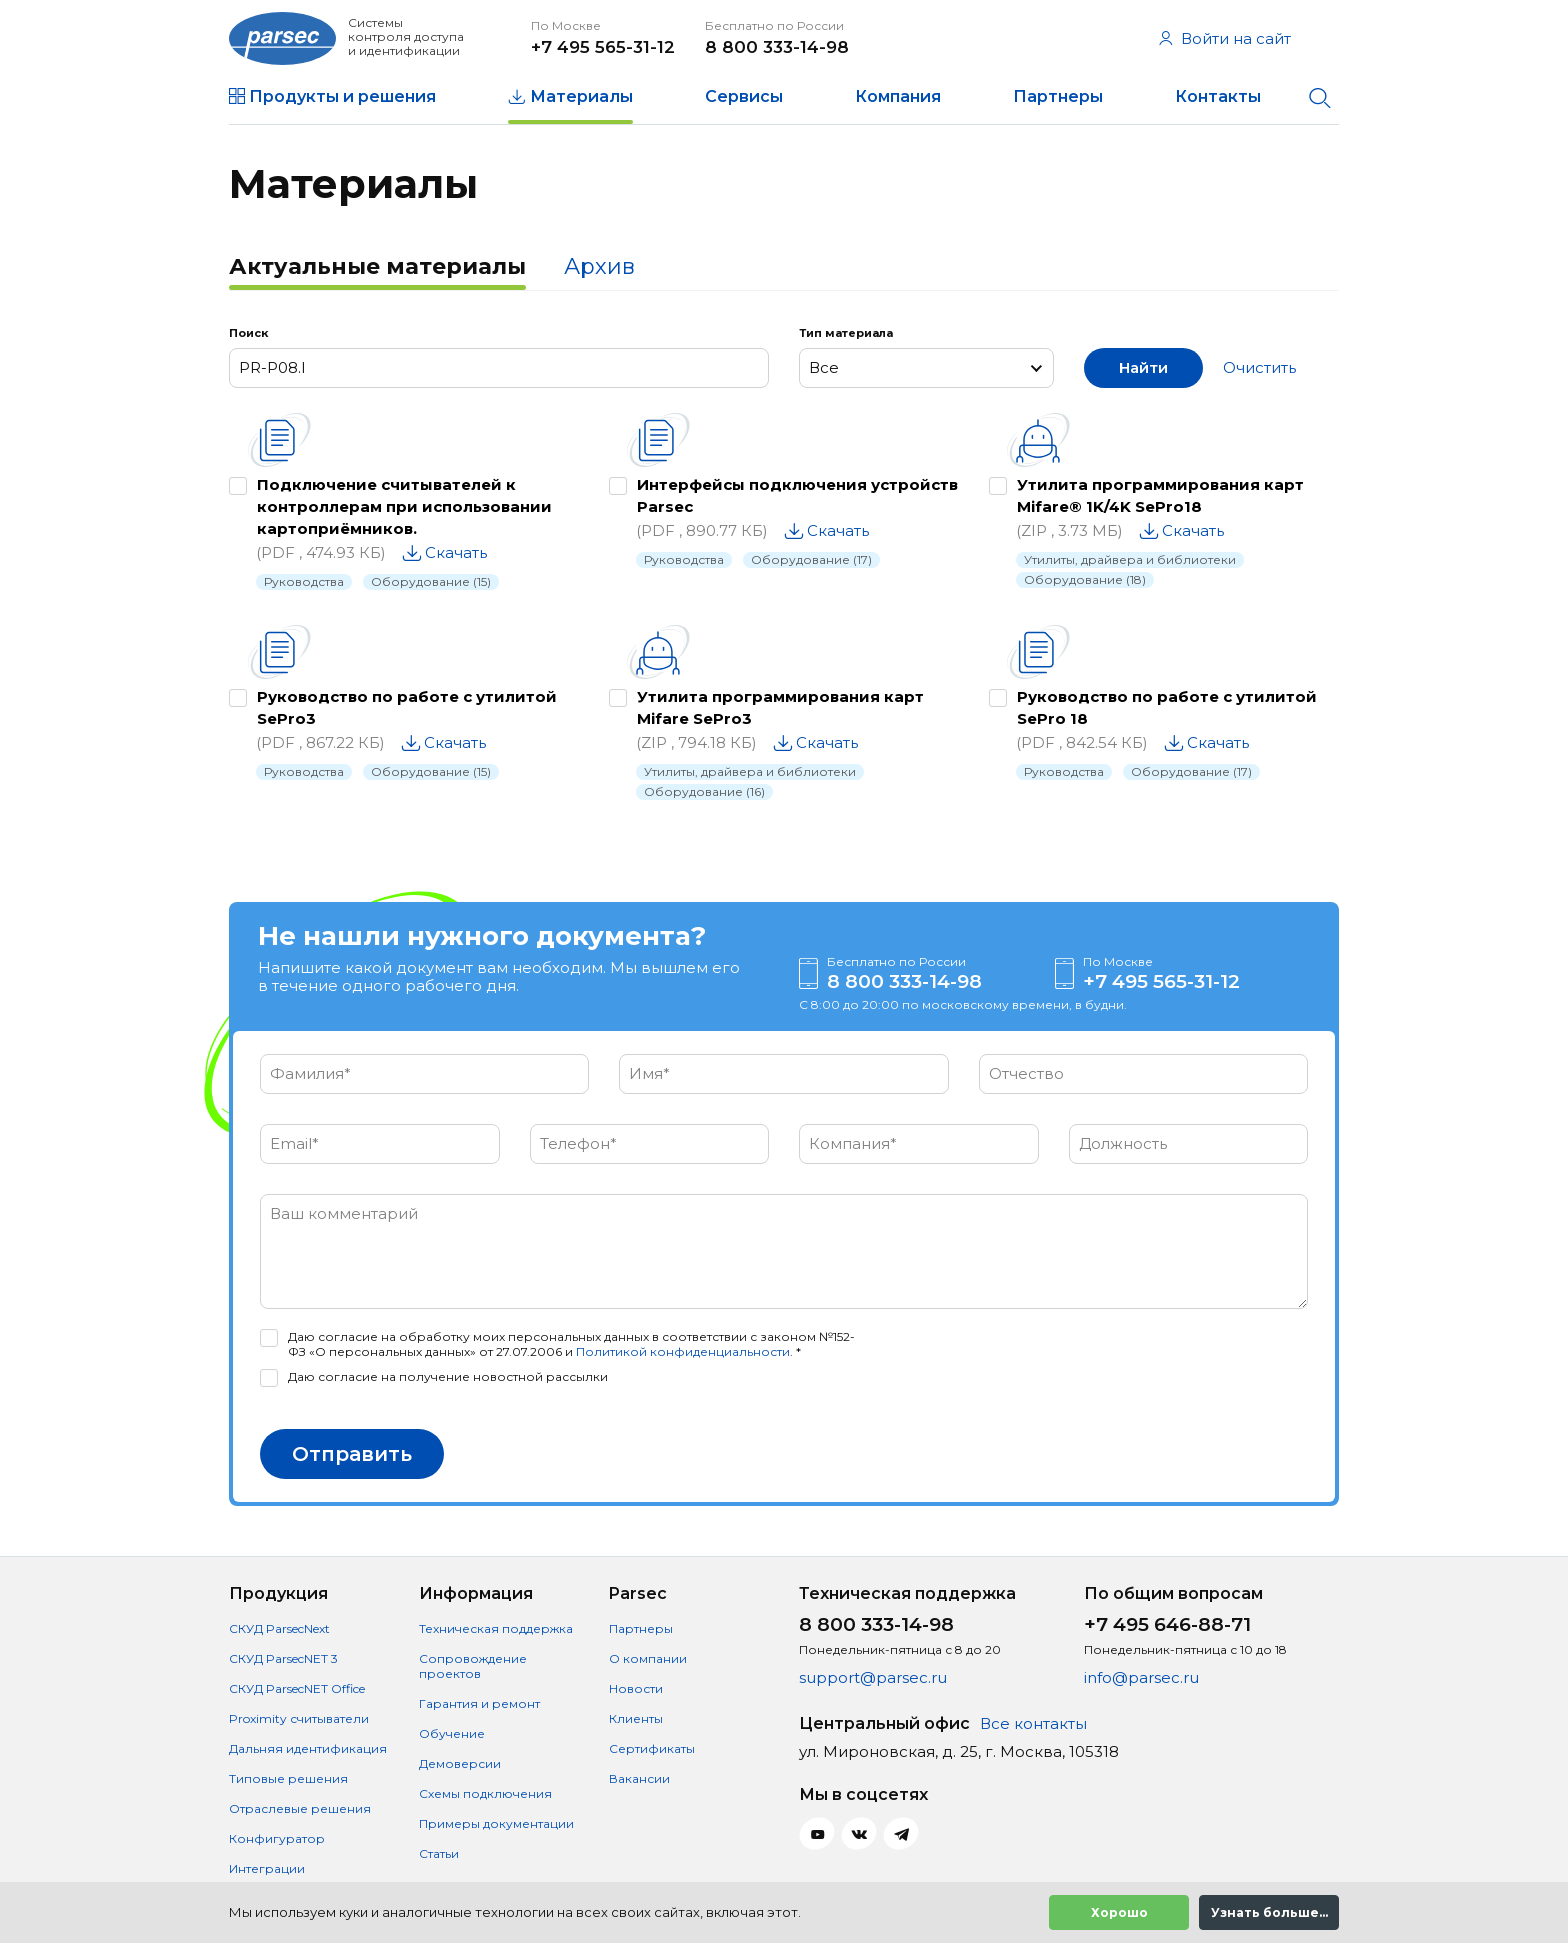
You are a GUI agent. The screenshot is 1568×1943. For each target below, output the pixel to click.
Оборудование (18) (1085, 579)
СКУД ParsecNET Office (297, 1688)
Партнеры (1058, 96)
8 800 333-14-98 (777, 47)
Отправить (352, 1454)
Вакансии (639, 1778)
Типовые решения (288, 1778)
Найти (1143, 367)
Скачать (456, 552)
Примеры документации (496, 1823)
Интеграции (267, 1868)
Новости (636, 1688)
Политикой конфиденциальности (683, 1351)
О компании (648, 1658)
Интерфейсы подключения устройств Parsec (797, 495)
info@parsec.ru (1141, 1677)
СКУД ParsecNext (279, 1628)
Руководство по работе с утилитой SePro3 (407, 707)
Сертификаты (652, 1748)
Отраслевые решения (300, 1808)
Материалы (581, 96)
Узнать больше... (1269, 1912)
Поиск (248, 333)
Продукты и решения (342, 96)
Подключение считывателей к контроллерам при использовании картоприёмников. (404, 506)
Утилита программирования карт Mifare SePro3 (780, 707)
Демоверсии (460, 1763)
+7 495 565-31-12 (603, 47)
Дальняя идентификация (308, 1748)
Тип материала (846, 333)
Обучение (452, 1733)
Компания (898, 96)
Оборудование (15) (431, 581)
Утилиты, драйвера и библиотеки (1130, 559)
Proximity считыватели (299, 1718)
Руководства (304, 581)
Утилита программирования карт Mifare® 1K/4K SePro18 (1160, 495)
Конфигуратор (277, 1838)
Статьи (439, 1853)
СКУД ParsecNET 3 (283, 1658)
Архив (599, 266)
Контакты (1218, 96)
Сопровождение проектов (473, 1666)
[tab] (377, 269)
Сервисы (744, 96)
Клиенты (636, 1718)
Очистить (1259, 367)
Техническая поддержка (496, 1628)
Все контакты (1033, 1723)
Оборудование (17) (811, 559)
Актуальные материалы (377, 266)
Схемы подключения (485, 1793)
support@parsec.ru (873, 1677)
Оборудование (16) (704, 791)
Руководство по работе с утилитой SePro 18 (1167, 707)
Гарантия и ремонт (479, 1703)
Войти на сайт (1225, 38)
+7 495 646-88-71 (1167, 1624)
